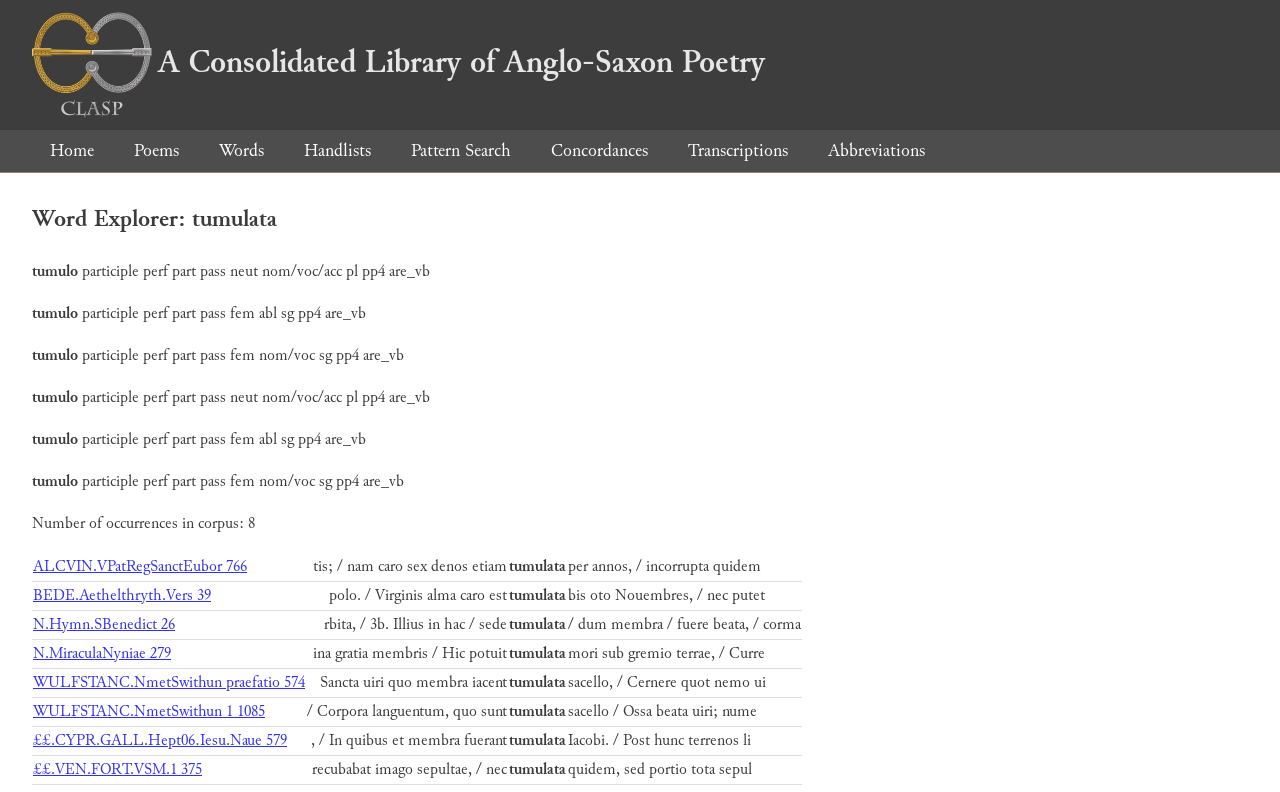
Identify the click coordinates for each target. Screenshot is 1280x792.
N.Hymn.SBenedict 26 (104, 624)
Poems (156, 150)
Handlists (337, 150)
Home (72, 150)
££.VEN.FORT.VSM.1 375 (117, 769)
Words (241, 150)
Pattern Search (461, 150)
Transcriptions (738, 150)
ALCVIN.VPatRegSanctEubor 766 (140, 566)
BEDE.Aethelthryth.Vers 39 (122, 595)
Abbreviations (876, 150)
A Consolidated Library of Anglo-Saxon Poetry (398, 62)
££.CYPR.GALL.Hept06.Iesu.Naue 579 (160, 740)
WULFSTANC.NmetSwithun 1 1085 (149, 711)
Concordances (599, 150)
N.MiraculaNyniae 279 (102, 653)
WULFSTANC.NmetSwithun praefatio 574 (169, 682)
